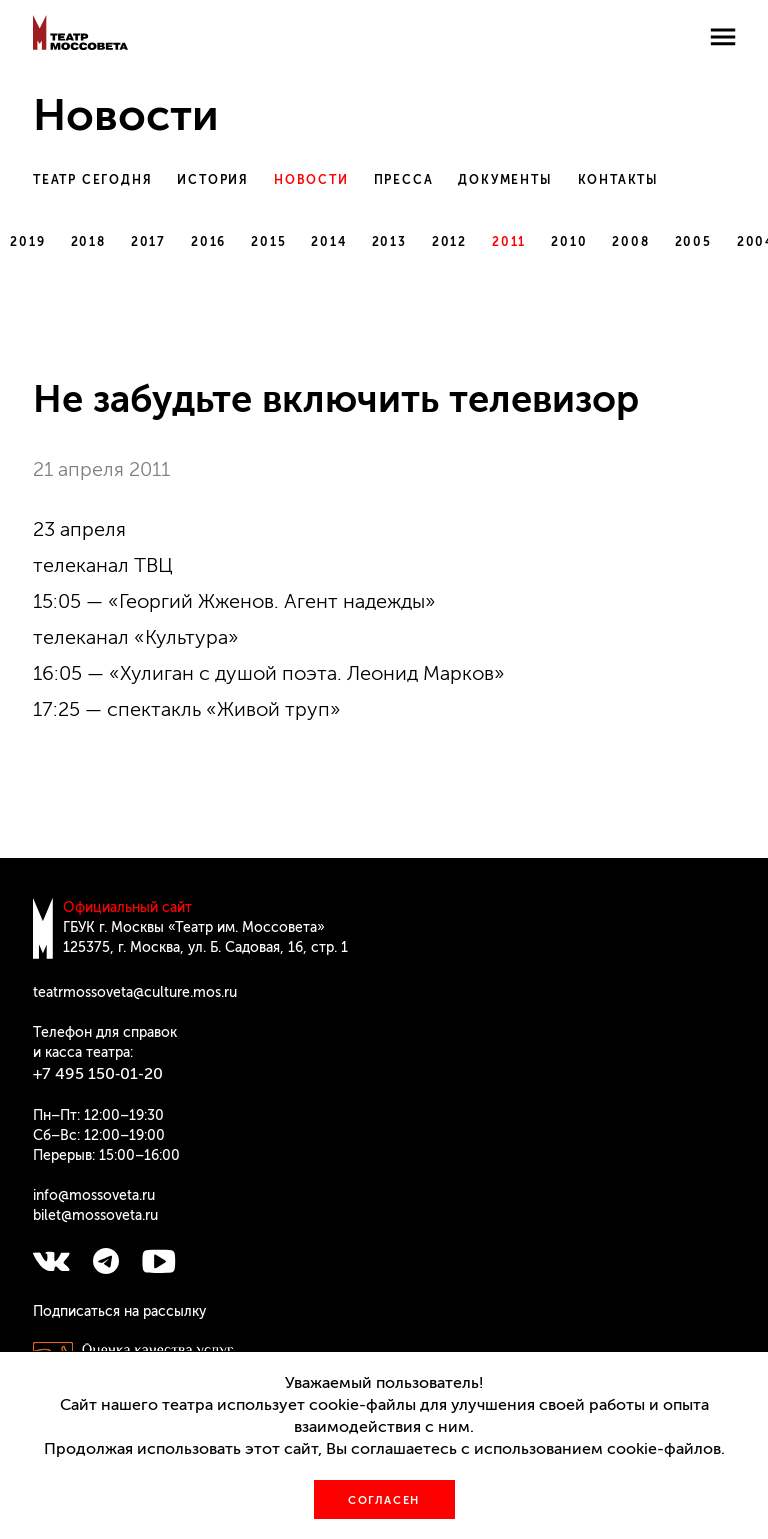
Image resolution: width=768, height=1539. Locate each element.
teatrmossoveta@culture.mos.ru (135, 992)
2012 (449, 242)
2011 (509, 242)
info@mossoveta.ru (94, 1195)
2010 (569, 242)
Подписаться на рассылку (119, 1311)
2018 (88, 242)
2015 (268, 242)
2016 (208, 242)
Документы (505, 180)
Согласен (384, 1500)
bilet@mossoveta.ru (95, 1215)
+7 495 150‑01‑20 (98, 1073)
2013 (389, 242)
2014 (328, 242)
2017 (148, 242)
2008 (630, 242)
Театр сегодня (92, 180)
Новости (311, 180)
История (213, 180)
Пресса (404, 180)
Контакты (618, 180)
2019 (27, 242)
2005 (693, 242)
